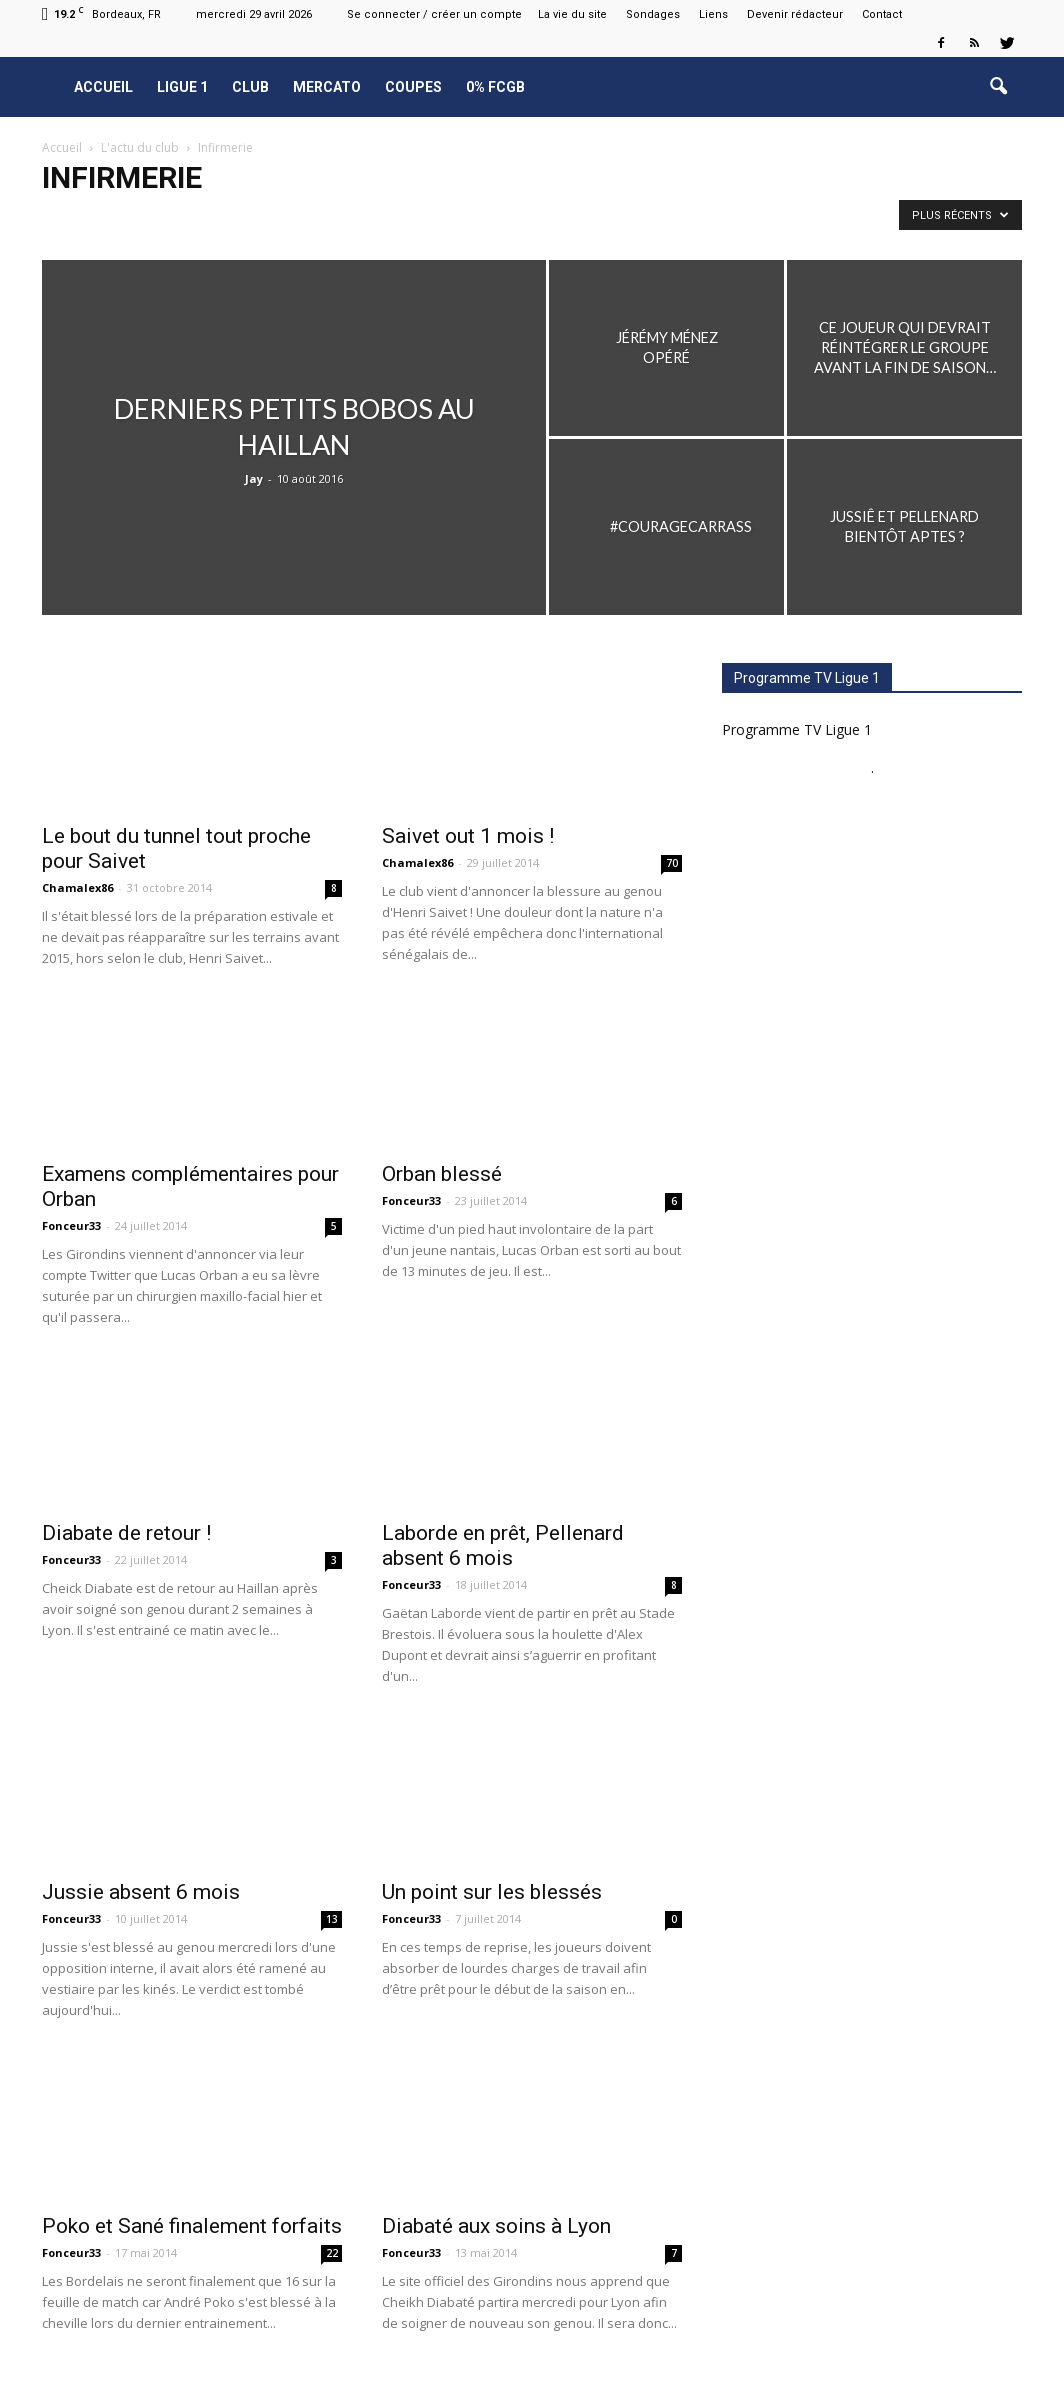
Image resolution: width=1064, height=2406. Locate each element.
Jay (254, 478)
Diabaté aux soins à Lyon (496, 2226)
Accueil (103, 87)
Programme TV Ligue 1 (797, 729)
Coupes (413, 87)
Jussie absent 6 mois (141, 1892)
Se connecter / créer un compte (434, 14)
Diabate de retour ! (126, 1533)
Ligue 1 (182, 87)
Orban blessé (442, 1174)
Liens (713, 14)
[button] (998, 87)
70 (672, 863)
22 (332, 2253)
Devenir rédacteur (795, 14)
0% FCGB (495, 87)
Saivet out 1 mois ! (468, 836)
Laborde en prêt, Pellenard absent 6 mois (503, 1545)
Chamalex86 (77, 887)
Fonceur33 (71, 1225)
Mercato (327, 87)
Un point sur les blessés (492, 1892)
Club (250, 87)
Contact (882, 14)
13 (332, 1919)
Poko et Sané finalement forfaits (192, 2226)
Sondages (653, 14)
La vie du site (572, 14)
